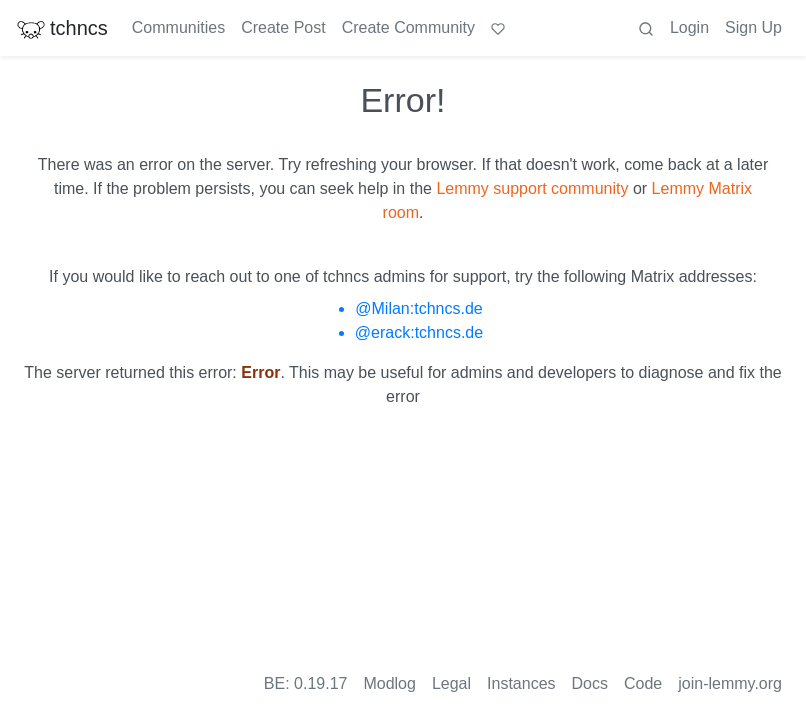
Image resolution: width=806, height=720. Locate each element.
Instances (521, 683)
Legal (451, 683)
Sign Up (753, 27)
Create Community (408, 27)
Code (643, 683)
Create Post (283, 27)
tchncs (62, 28)
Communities (178, 27)
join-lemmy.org (730, 683)
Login (689, 27)
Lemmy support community (532, 188)
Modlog (389, 683)
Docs (590, 683)
